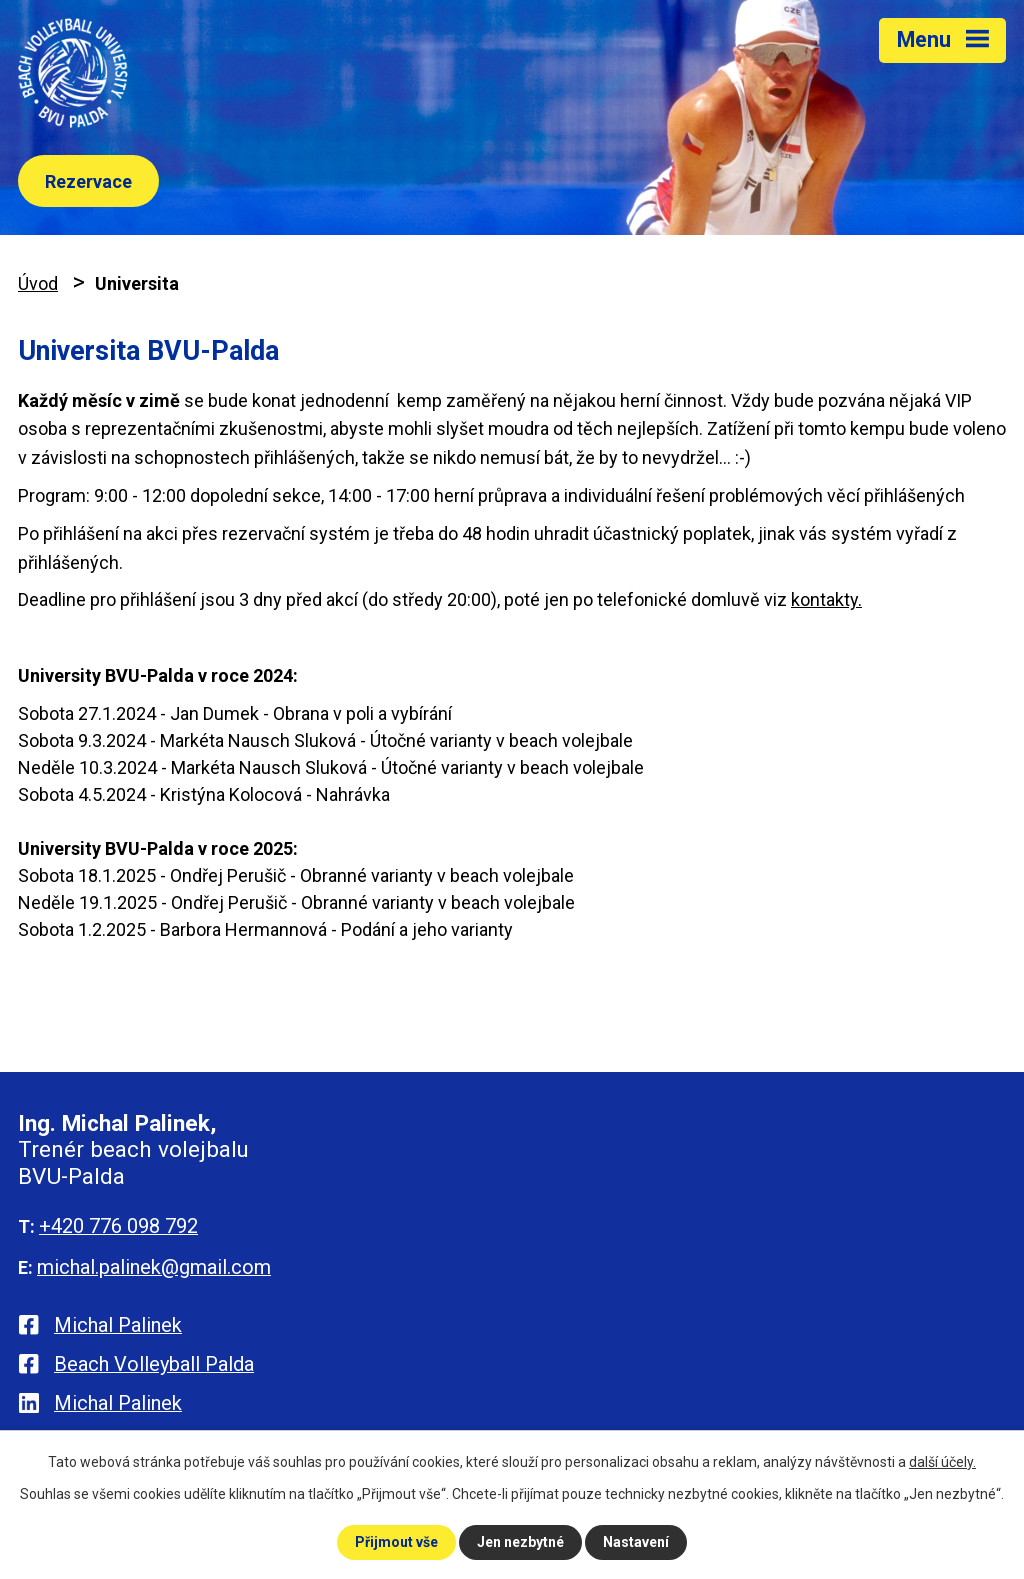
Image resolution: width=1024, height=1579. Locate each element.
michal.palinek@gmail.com (154, 1267)
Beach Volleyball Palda (154, 1364)
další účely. (942, 1462)
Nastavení (636, 1542)
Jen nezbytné (520, 1542)
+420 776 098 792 (118, 1226)
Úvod (38, 283)
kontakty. (826, 599)
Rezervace (88, 181)
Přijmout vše (396, 1542)
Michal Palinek (118, 1325)
